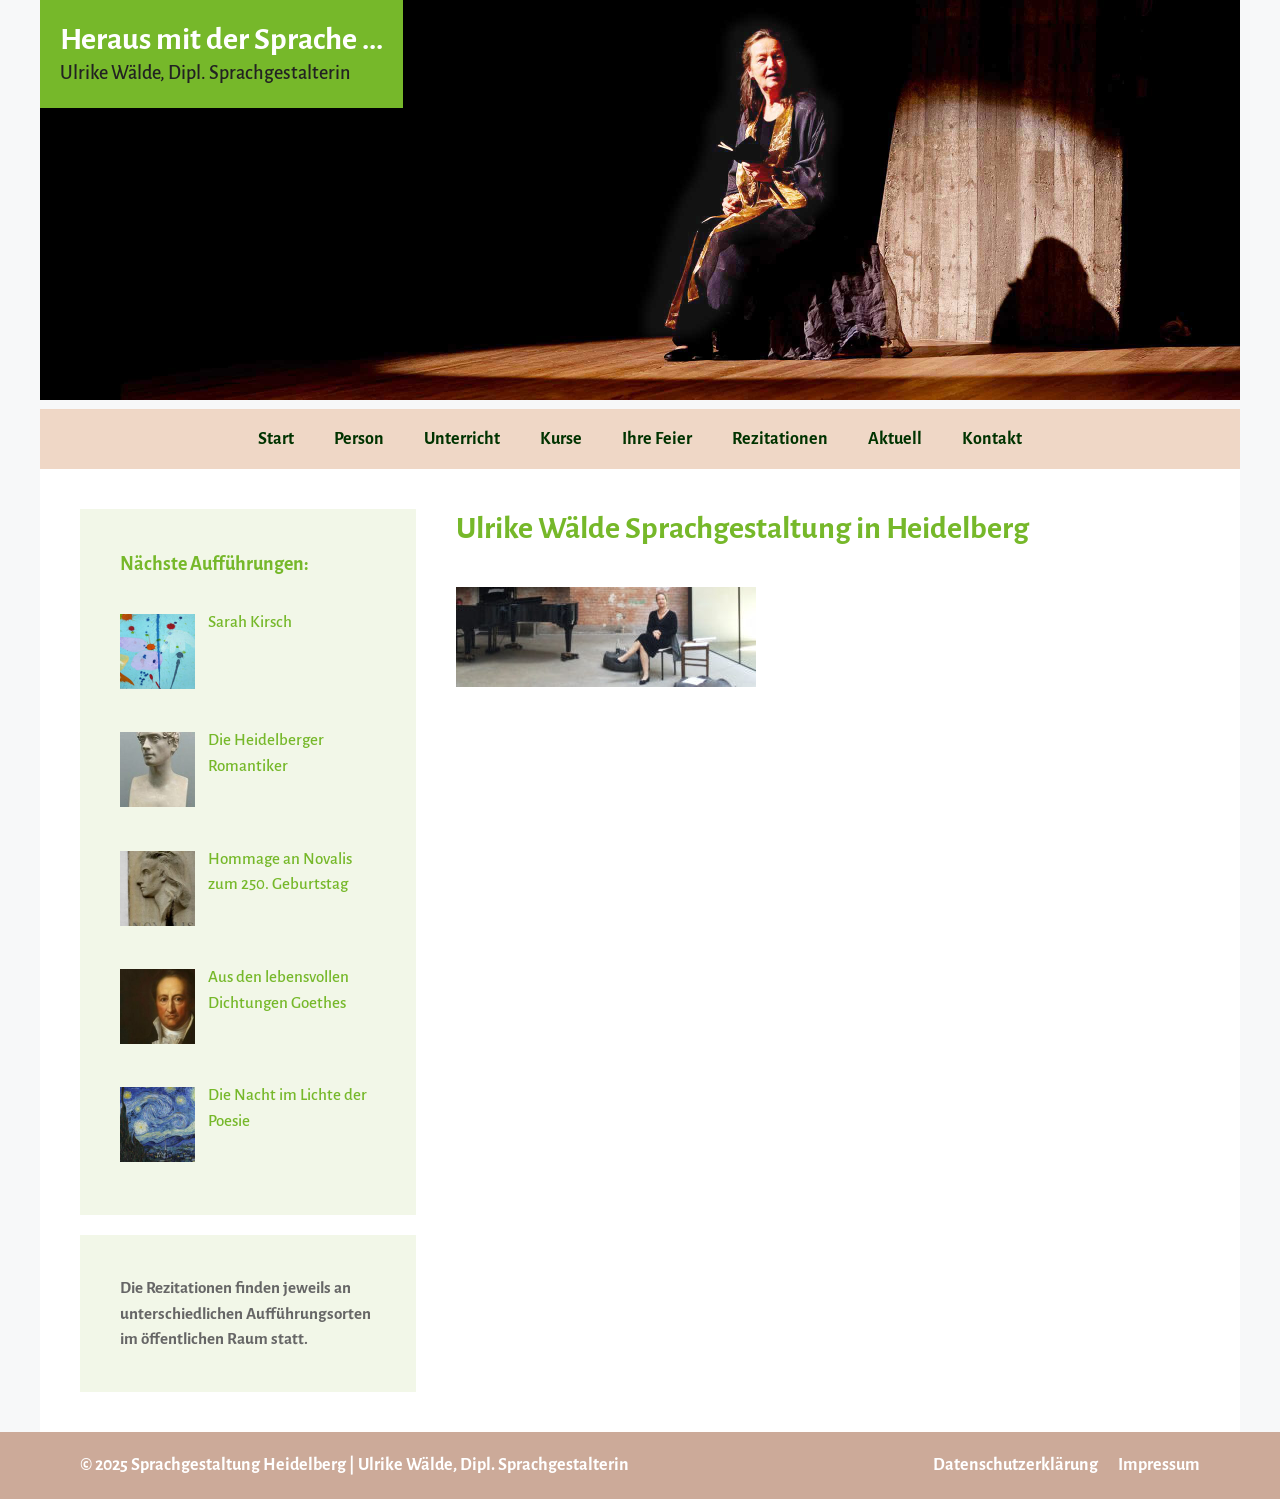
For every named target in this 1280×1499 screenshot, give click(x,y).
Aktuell (895, 439)
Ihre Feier (657, 439)
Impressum (1159, 1465)
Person (359, 439)
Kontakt (992, 439)
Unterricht (462, 439)
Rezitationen (780, 439)
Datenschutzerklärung (1015, 1465)
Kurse (561, 439)
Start (276, 439)
